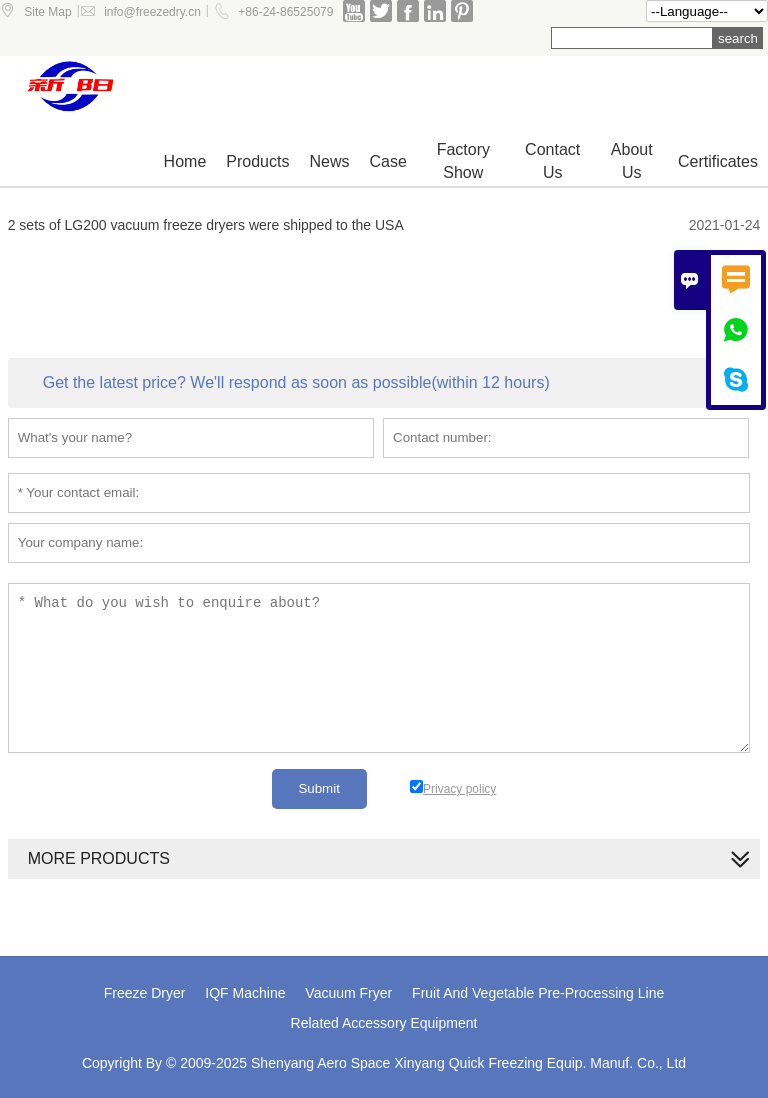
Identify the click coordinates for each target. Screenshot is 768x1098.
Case (387, 161)
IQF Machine (245, 993)
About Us (632, 161)
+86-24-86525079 (285, 12)
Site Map (47, 12)
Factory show (463, 161)
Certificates (718, 161)
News (329, 161)
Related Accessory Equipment (384, 1023)
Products (257, 161)
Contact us (552, 161)
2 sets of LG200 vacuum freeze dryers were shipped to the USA (206, 225)
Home (185, 161)
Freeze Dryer (145, 993)
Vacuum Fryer (348, 993)
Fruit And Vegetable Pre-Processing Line (538, 993)
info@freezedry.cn (152, 12)
